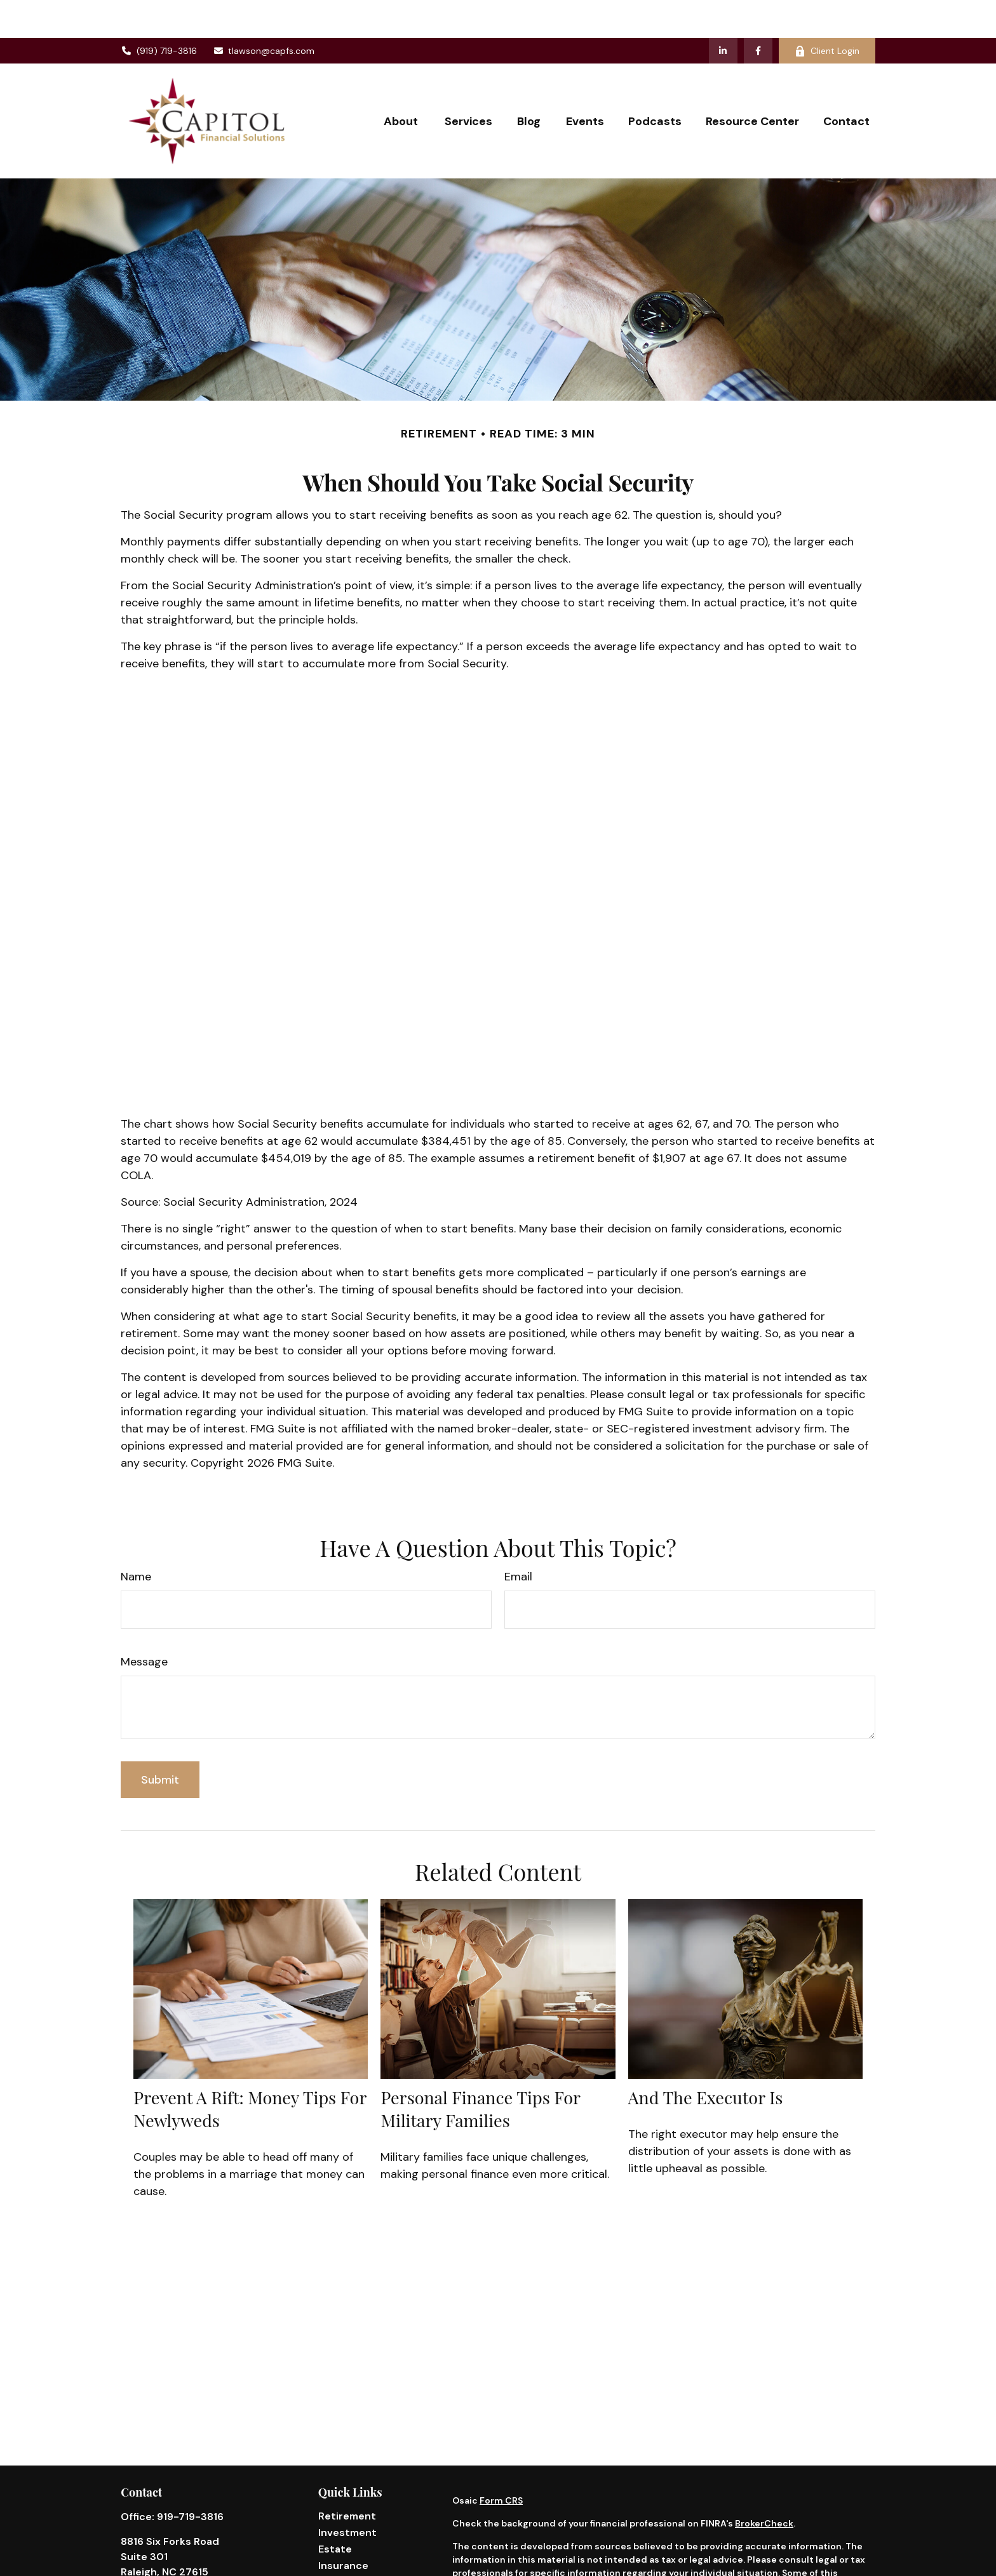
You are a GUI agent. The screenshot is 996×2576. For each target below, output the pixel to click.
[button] (402, 83)
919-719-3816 (190, 2478)
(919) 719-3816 (159, 12)
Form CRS (501, 2462)
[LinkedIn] (723, 12)
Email (518, 1538)
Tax (326, 2544)
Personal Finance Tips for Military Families (480, 2070)
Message (144, 1623)
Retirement (347, 2478)
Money (335, 2560)
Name (136, 1538)
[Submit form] (160, 1741)
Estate (335, 2511)
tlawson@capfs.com (264, 12)
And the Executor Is (705, 2059)
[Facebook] (758, 12)
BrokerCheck (764, 2485)
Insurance (343, 2527)
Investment (347, 2494)
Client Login (827, 12)
